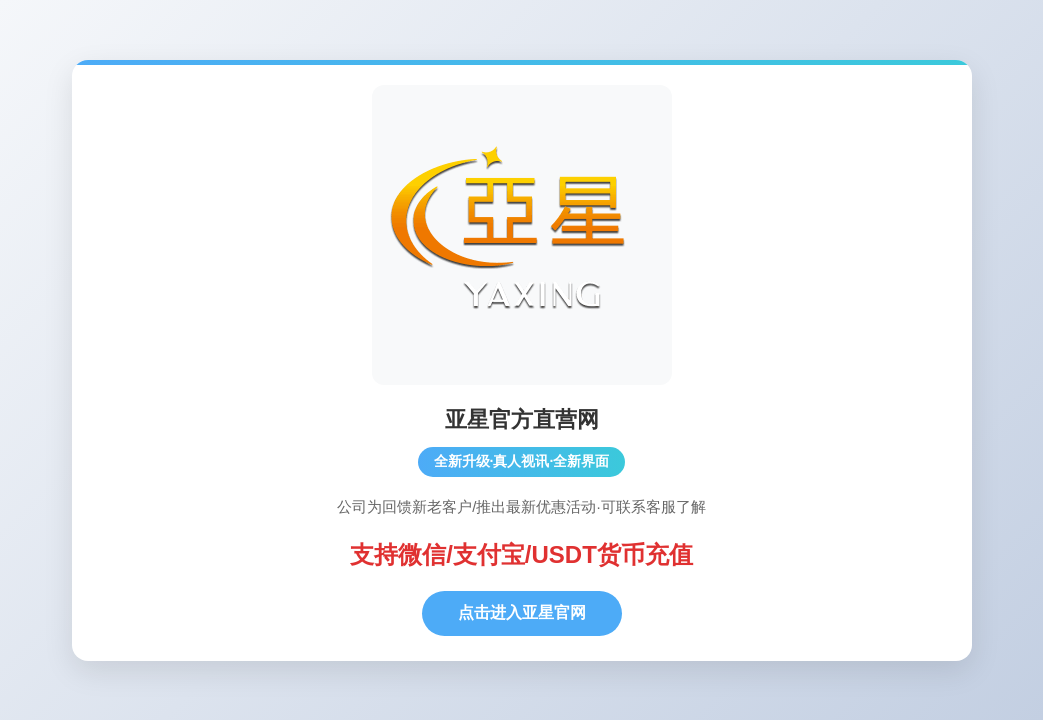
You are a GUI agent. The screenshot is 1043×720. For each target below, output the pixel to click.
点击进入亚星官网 (522, 612)
